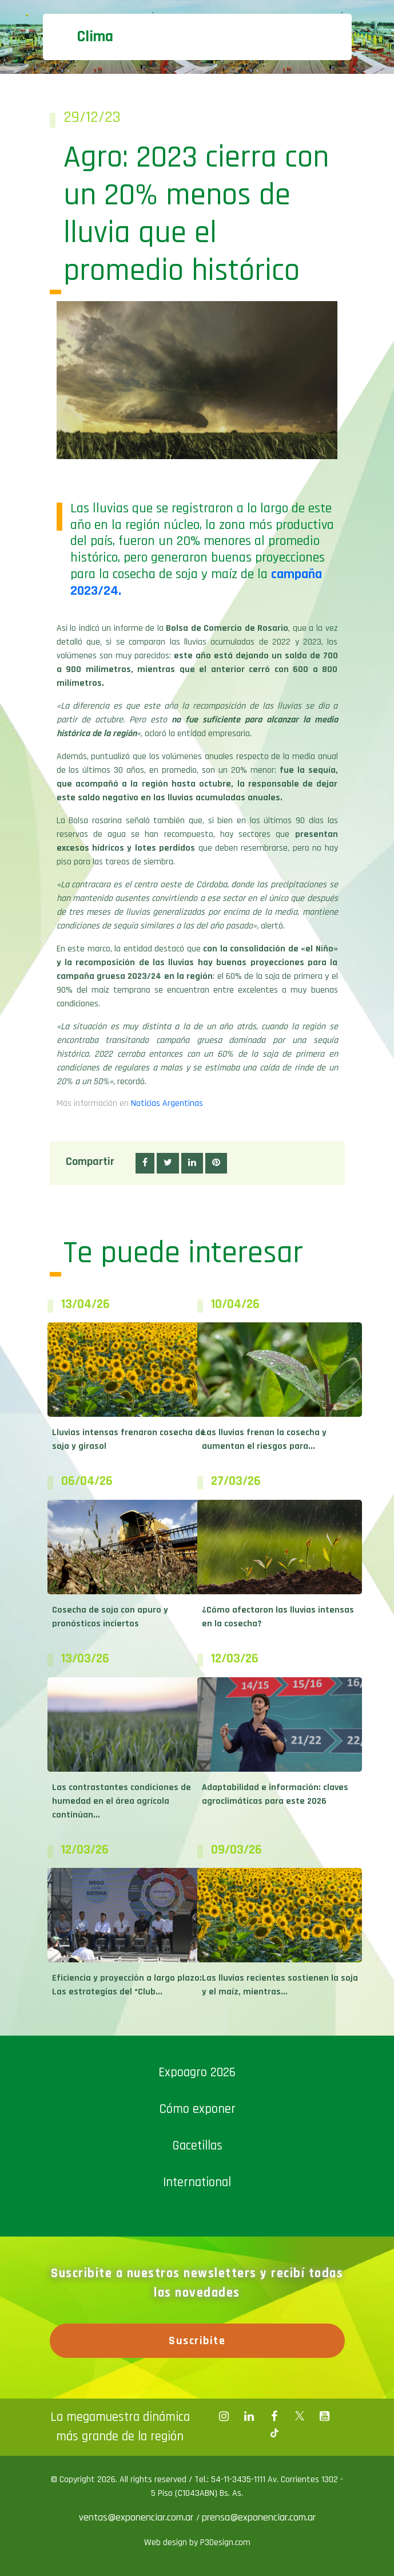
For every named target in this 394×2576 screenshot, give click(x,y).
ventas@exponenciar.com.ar (137, 2517)
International (197, 2182)
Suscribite (197, 2340)
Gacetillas (197, 2146)
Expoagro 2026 (197, 2072)
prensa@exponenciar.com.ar (259, 2517)
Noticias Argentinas (167, 1103)
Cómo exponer (197, 2109)
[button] (145, 1163)
